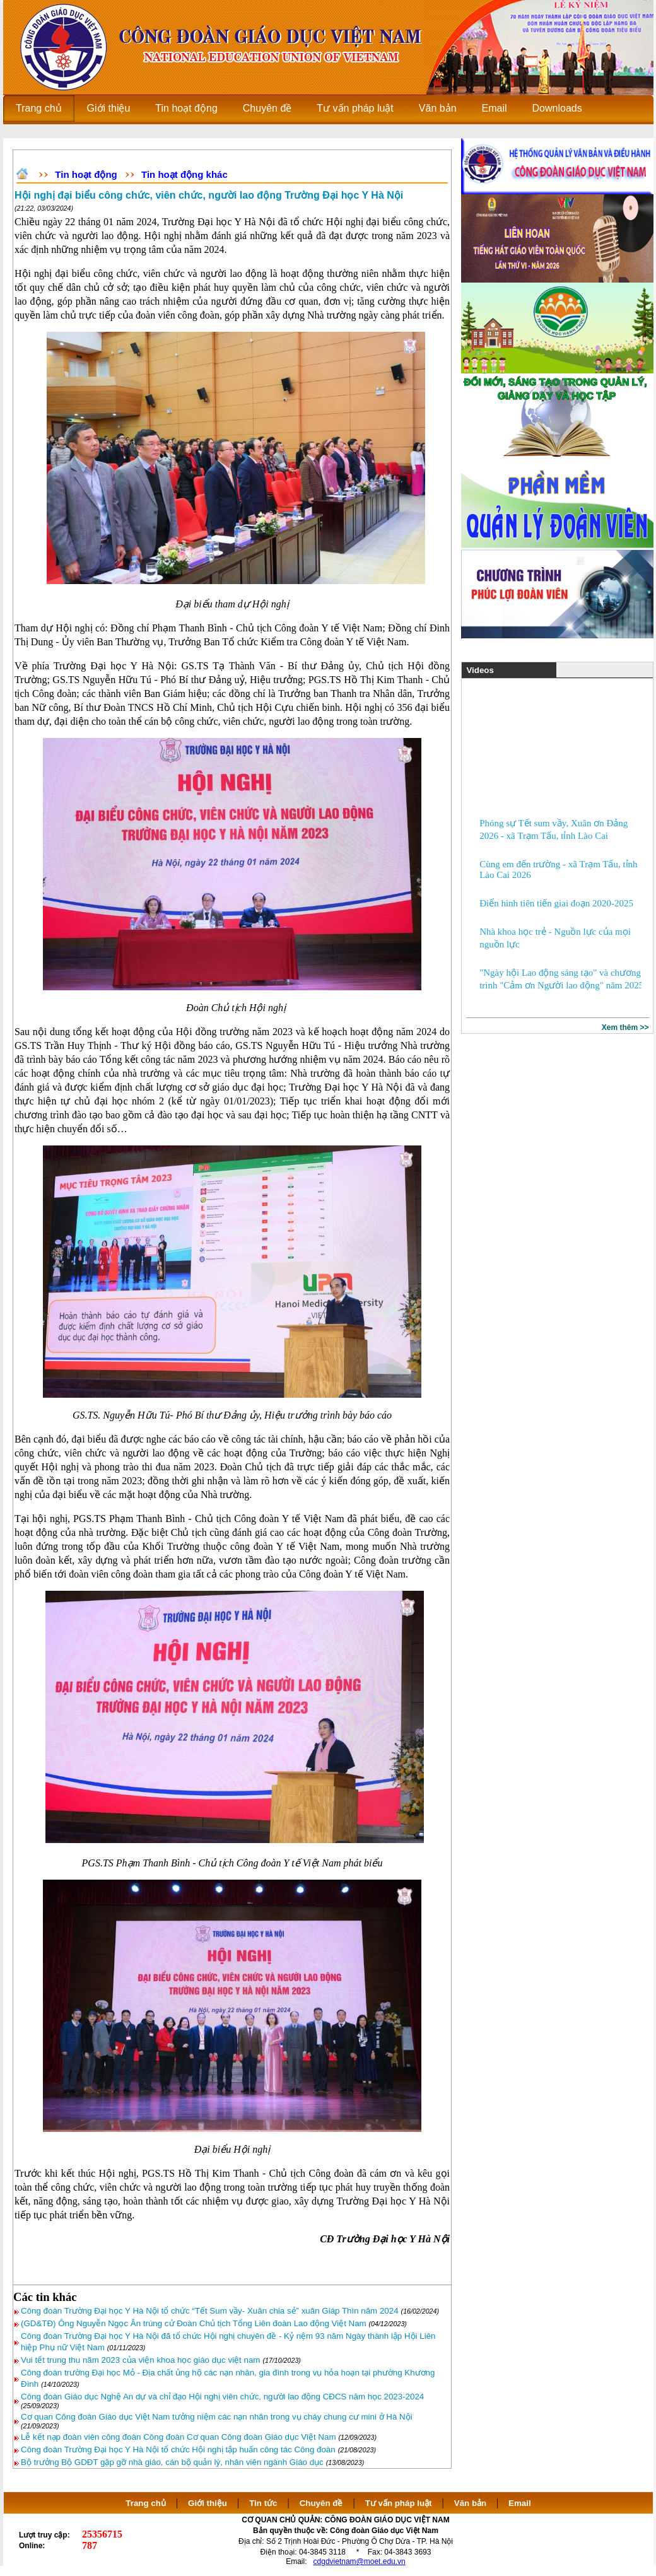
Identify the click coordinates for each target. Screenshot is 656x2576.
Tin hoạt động (86, 174)
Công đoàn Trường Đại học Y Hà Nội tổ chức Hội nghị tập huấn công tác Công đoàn (178, 2449)
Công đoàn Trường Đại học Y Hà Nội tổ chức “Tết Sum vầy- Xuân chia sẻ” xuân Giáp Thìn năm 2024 (210, 2310)
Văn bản (471, 2503)
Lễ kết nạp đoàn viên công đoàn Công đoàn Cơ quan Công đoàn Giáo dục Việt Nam (178, 2437)
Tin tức (263, 2503)
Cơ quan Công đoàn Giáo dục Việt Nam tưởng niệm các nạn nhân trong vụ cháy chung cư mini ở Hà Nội (217, 2416)
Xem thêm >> (625, 1027)
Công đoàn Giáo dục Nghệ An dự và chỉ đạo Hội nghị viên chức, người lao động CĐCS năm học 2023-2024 (222, 2396)
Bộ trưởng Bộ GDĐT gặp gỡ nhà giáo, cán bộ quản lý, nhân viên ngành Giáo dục (172, 2462)
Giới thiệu (207, 2503)
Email (519, 2503)
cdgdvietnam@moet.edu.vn (359, 2561)
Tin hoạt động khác (184, 174)
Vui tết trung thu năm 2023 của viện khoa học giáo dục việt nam (140, 2360)
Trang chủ (146, 2503)
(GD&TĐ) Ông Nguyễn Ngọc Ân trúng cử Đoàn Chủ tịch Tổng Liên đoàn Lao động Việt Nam (194, 2323)
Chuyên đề (321, 2503)
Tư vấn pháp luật (398, 2503)
